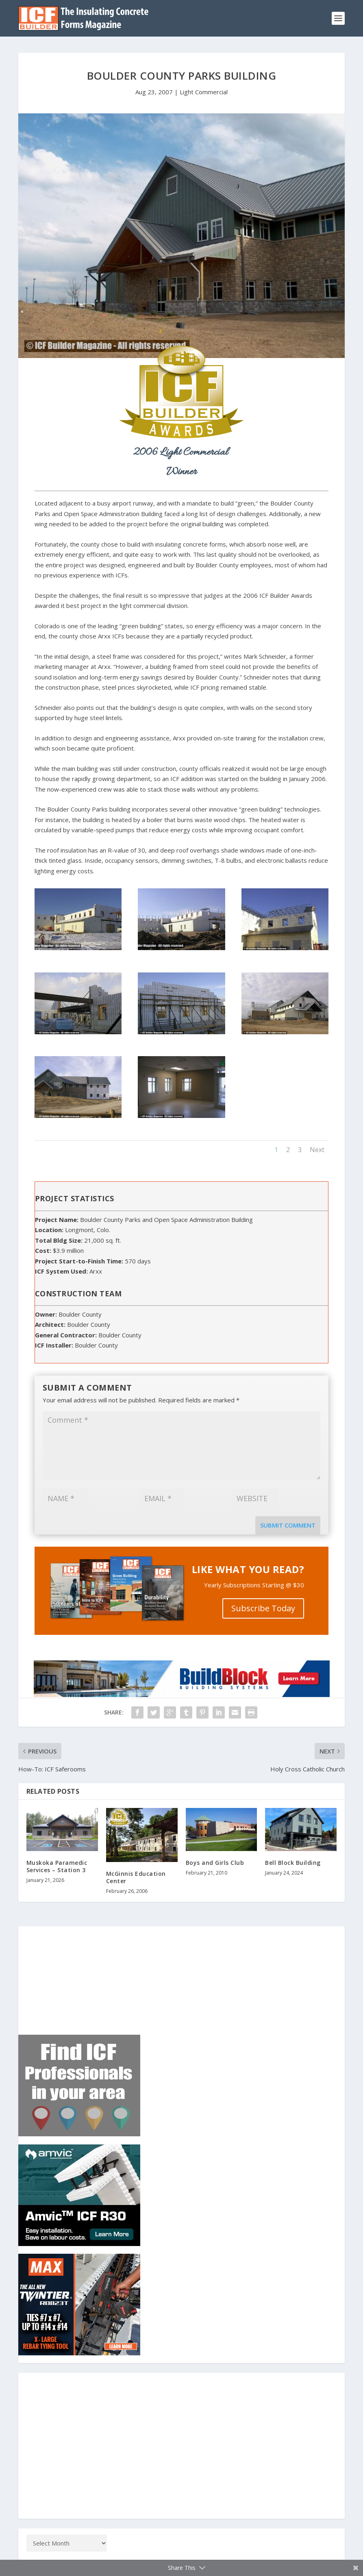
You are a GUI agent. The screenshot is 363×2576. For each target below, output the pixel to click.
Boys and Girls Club (215, 1862)
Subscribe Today (263, 1608)
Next (317, 1149)
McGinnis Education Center (136, 1877)
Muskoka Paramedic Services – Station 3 (56, 1866)
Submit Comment (287, 1525)
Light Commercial (204, 92)
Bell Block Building (293, 1862)
